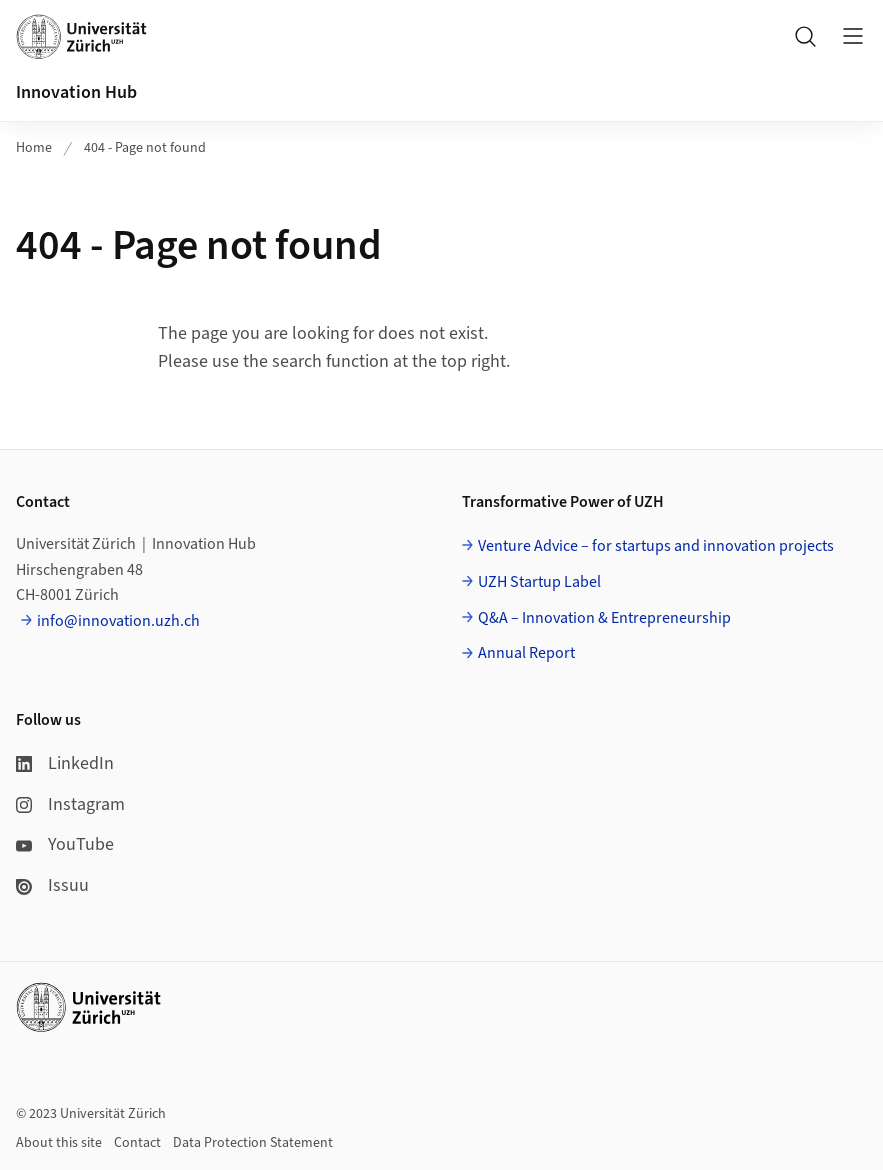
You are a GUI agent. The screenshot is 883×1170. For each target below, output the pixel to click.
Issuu (52, 885)
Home (34, 148)
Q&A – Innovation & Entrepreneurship (604, 618)
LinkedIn (65, 763)
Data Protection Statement (253, 1143)
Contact (137, 1143)
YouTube (65, 844)
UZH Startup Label (539, 582)
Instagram (70, 804)
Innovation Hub (76, 92)
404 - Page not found (145, 148)
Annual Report (526, 653)
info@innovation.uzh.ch (118, 621)
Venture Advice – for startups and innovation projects (656, 546)
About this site (59, 1143)
